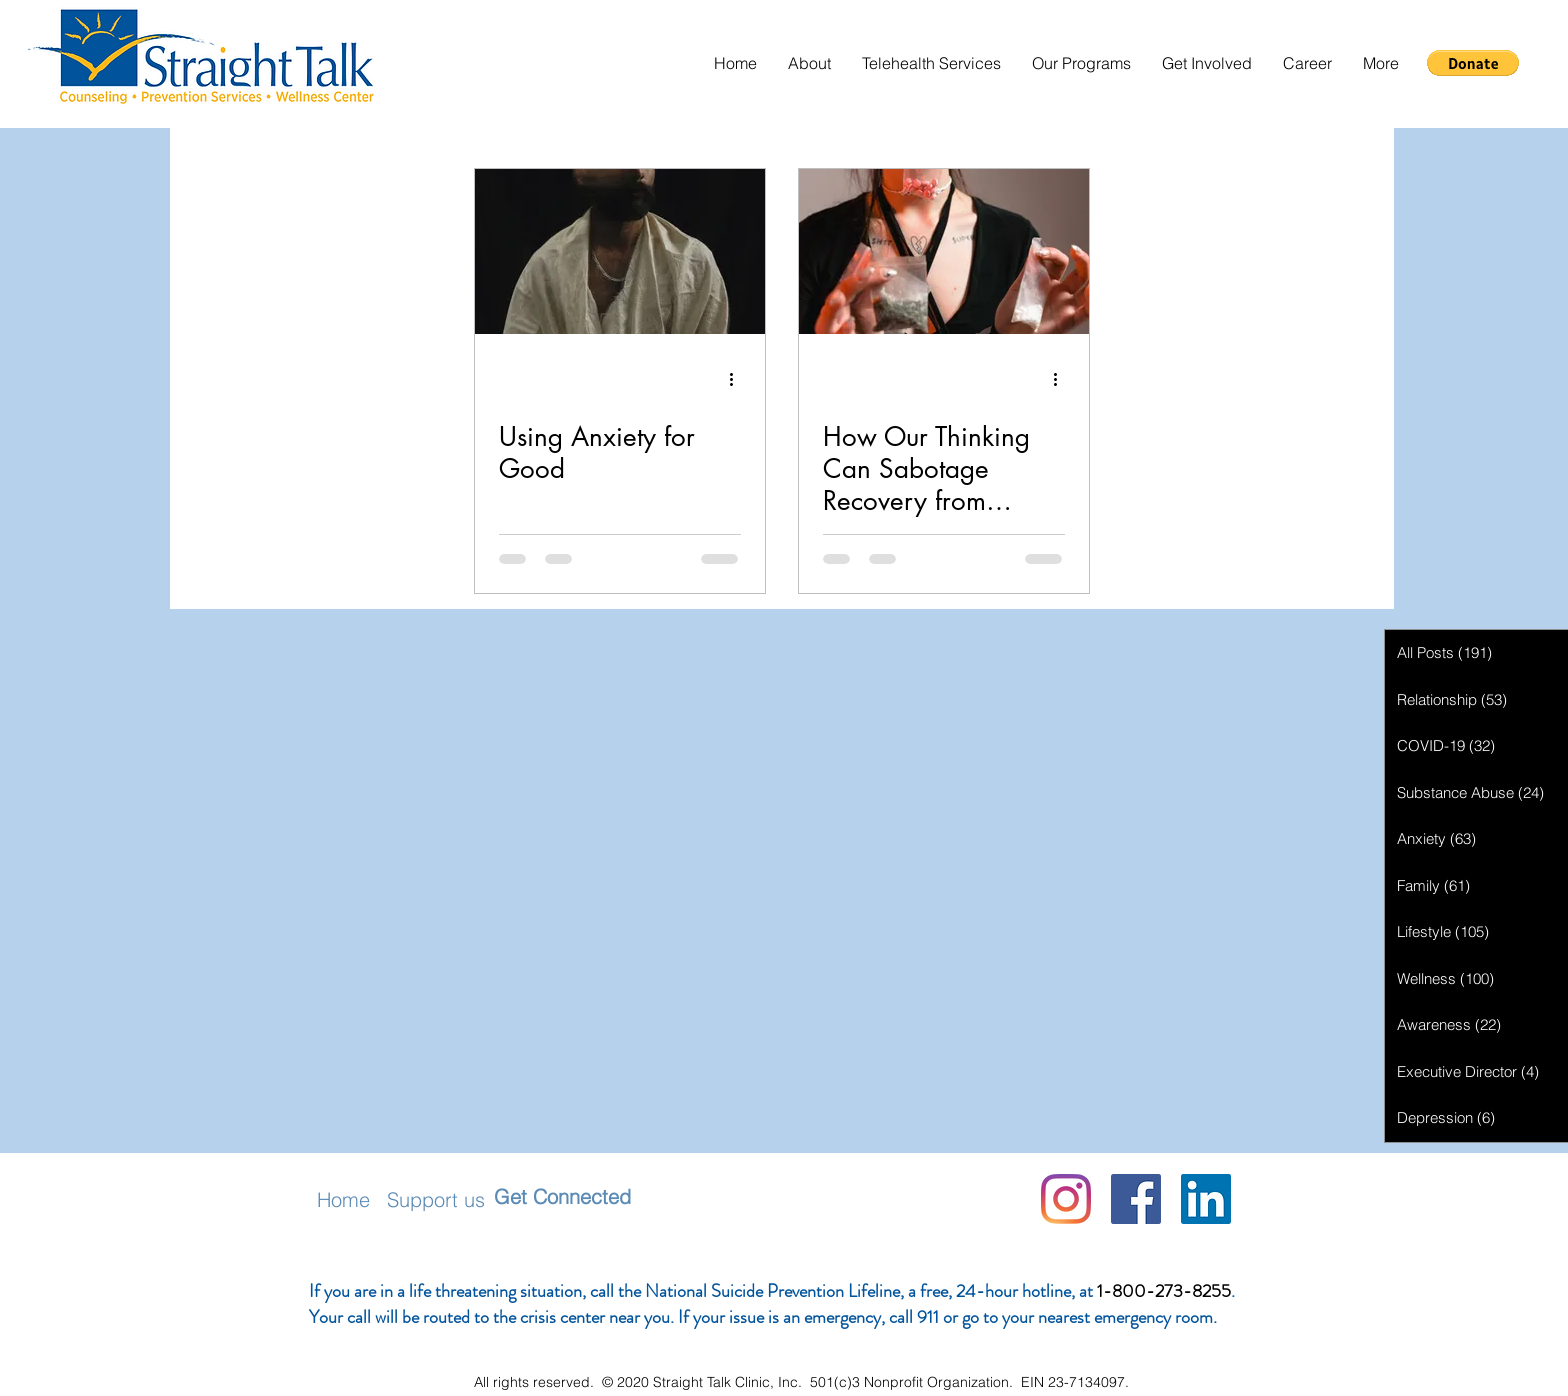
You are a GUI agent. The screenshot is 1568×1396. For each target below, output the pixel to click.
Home (343, 1199)
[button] (809, 63)
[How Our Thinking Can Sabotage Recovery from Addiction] (944, 251)
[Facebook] (1136, 1199)
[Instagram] (1066, 1199)
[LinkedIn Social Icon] (1206, 1199)
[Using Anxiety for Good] (620, 251)
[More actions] (738, 379)
